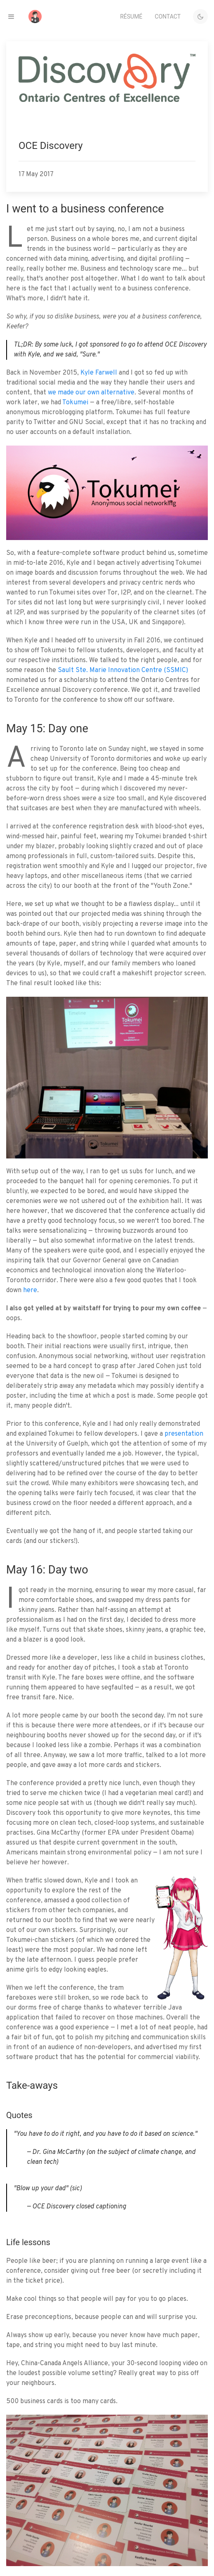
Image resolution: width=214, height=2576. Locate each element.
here (30, 1290)
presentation (184, 1434)
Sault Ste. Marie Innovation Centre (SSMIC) (123, 670)
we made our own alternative (91, 393)
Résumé (131, 16)
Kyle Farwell (98, 373)
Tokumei (75, 403)
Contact (168, 16)
